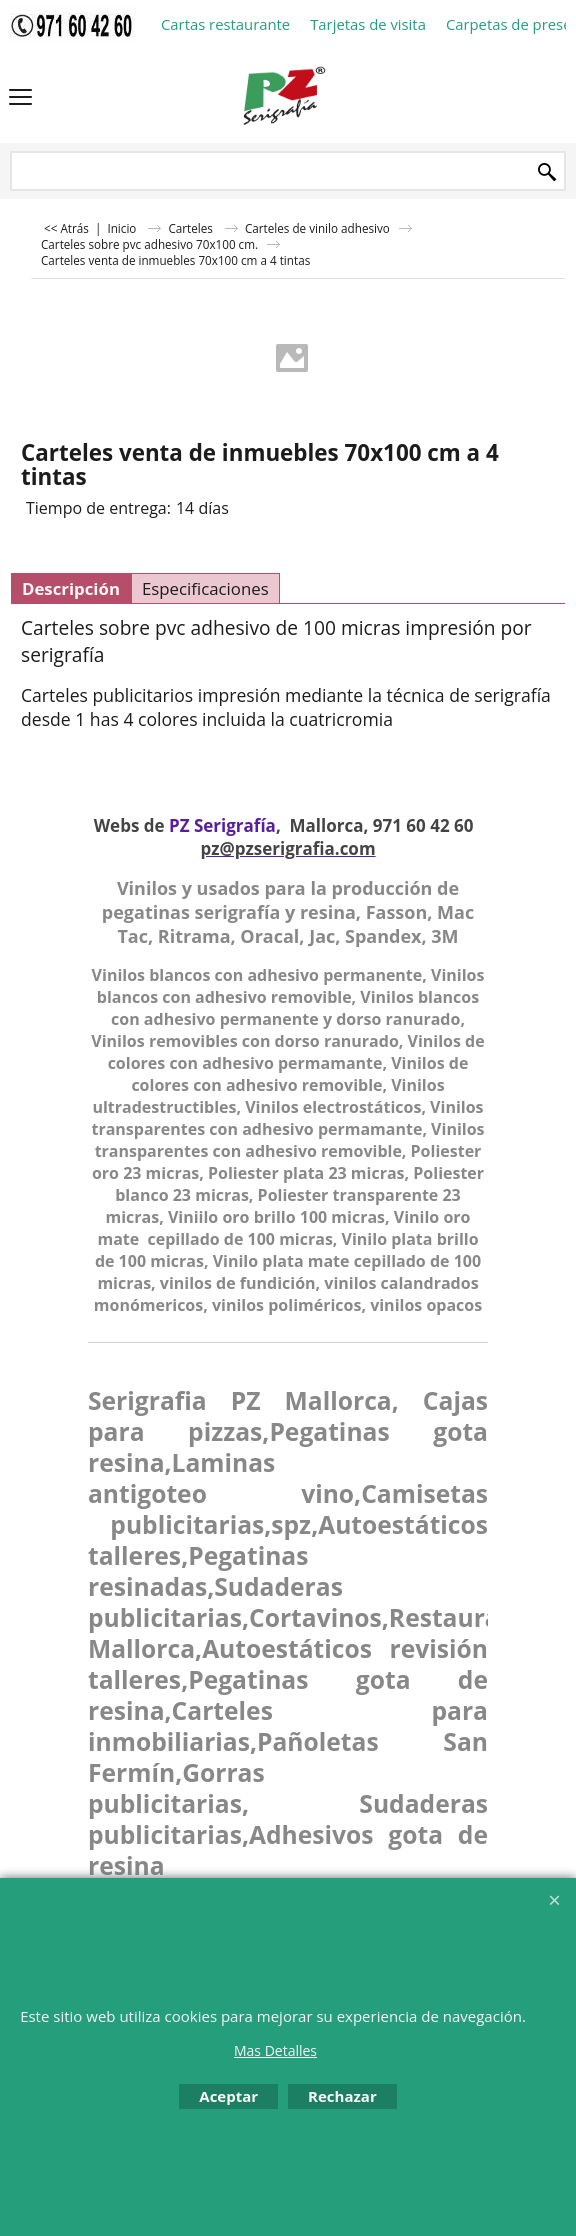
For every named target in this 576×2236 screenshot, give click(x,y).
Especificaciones (205, 588)
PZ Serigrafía (222, 825)
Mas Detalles (275, 2050)
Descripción (71, 588)
